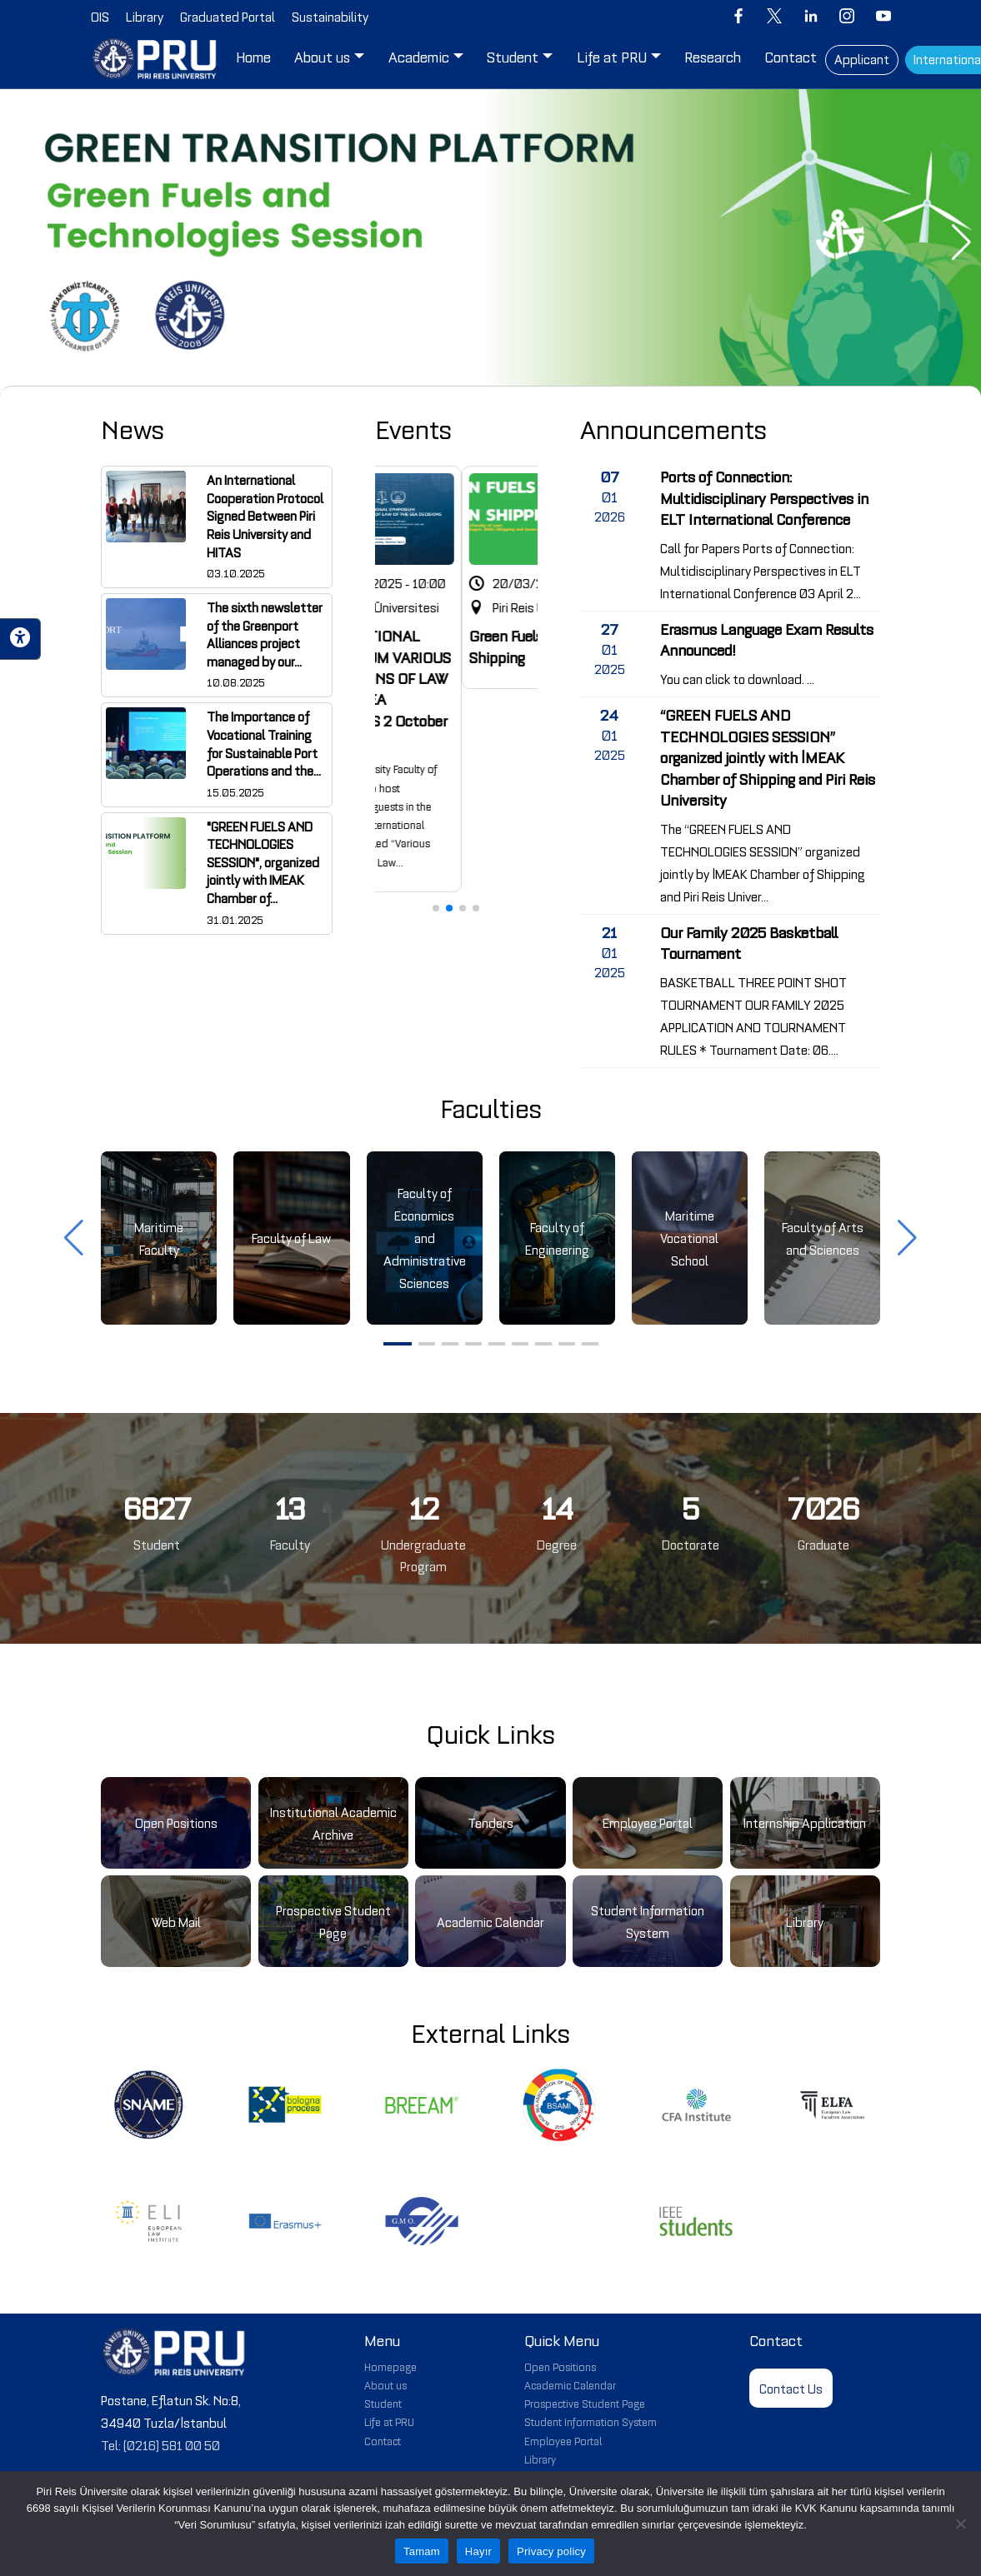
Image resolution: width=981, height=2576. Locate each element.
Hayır (478, 2551)
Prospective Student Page (584, 2402)
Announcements (673, 428)
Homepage (390, 2366)
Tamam (421, 2551)
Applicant (861, 58)
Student (383, 2402)
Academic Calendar (570, 2384)
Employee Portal (563, 2440)
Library (540, 2458)
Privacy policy (551, 2551)
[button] (19, 242)
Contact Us (791, 2388)
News (132, 428)
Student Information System (590, 2421)
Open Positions (560, 2366)
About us (385, 2384)
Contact (382, 2440)
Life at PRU (389, 2421)
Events (413, 428)
